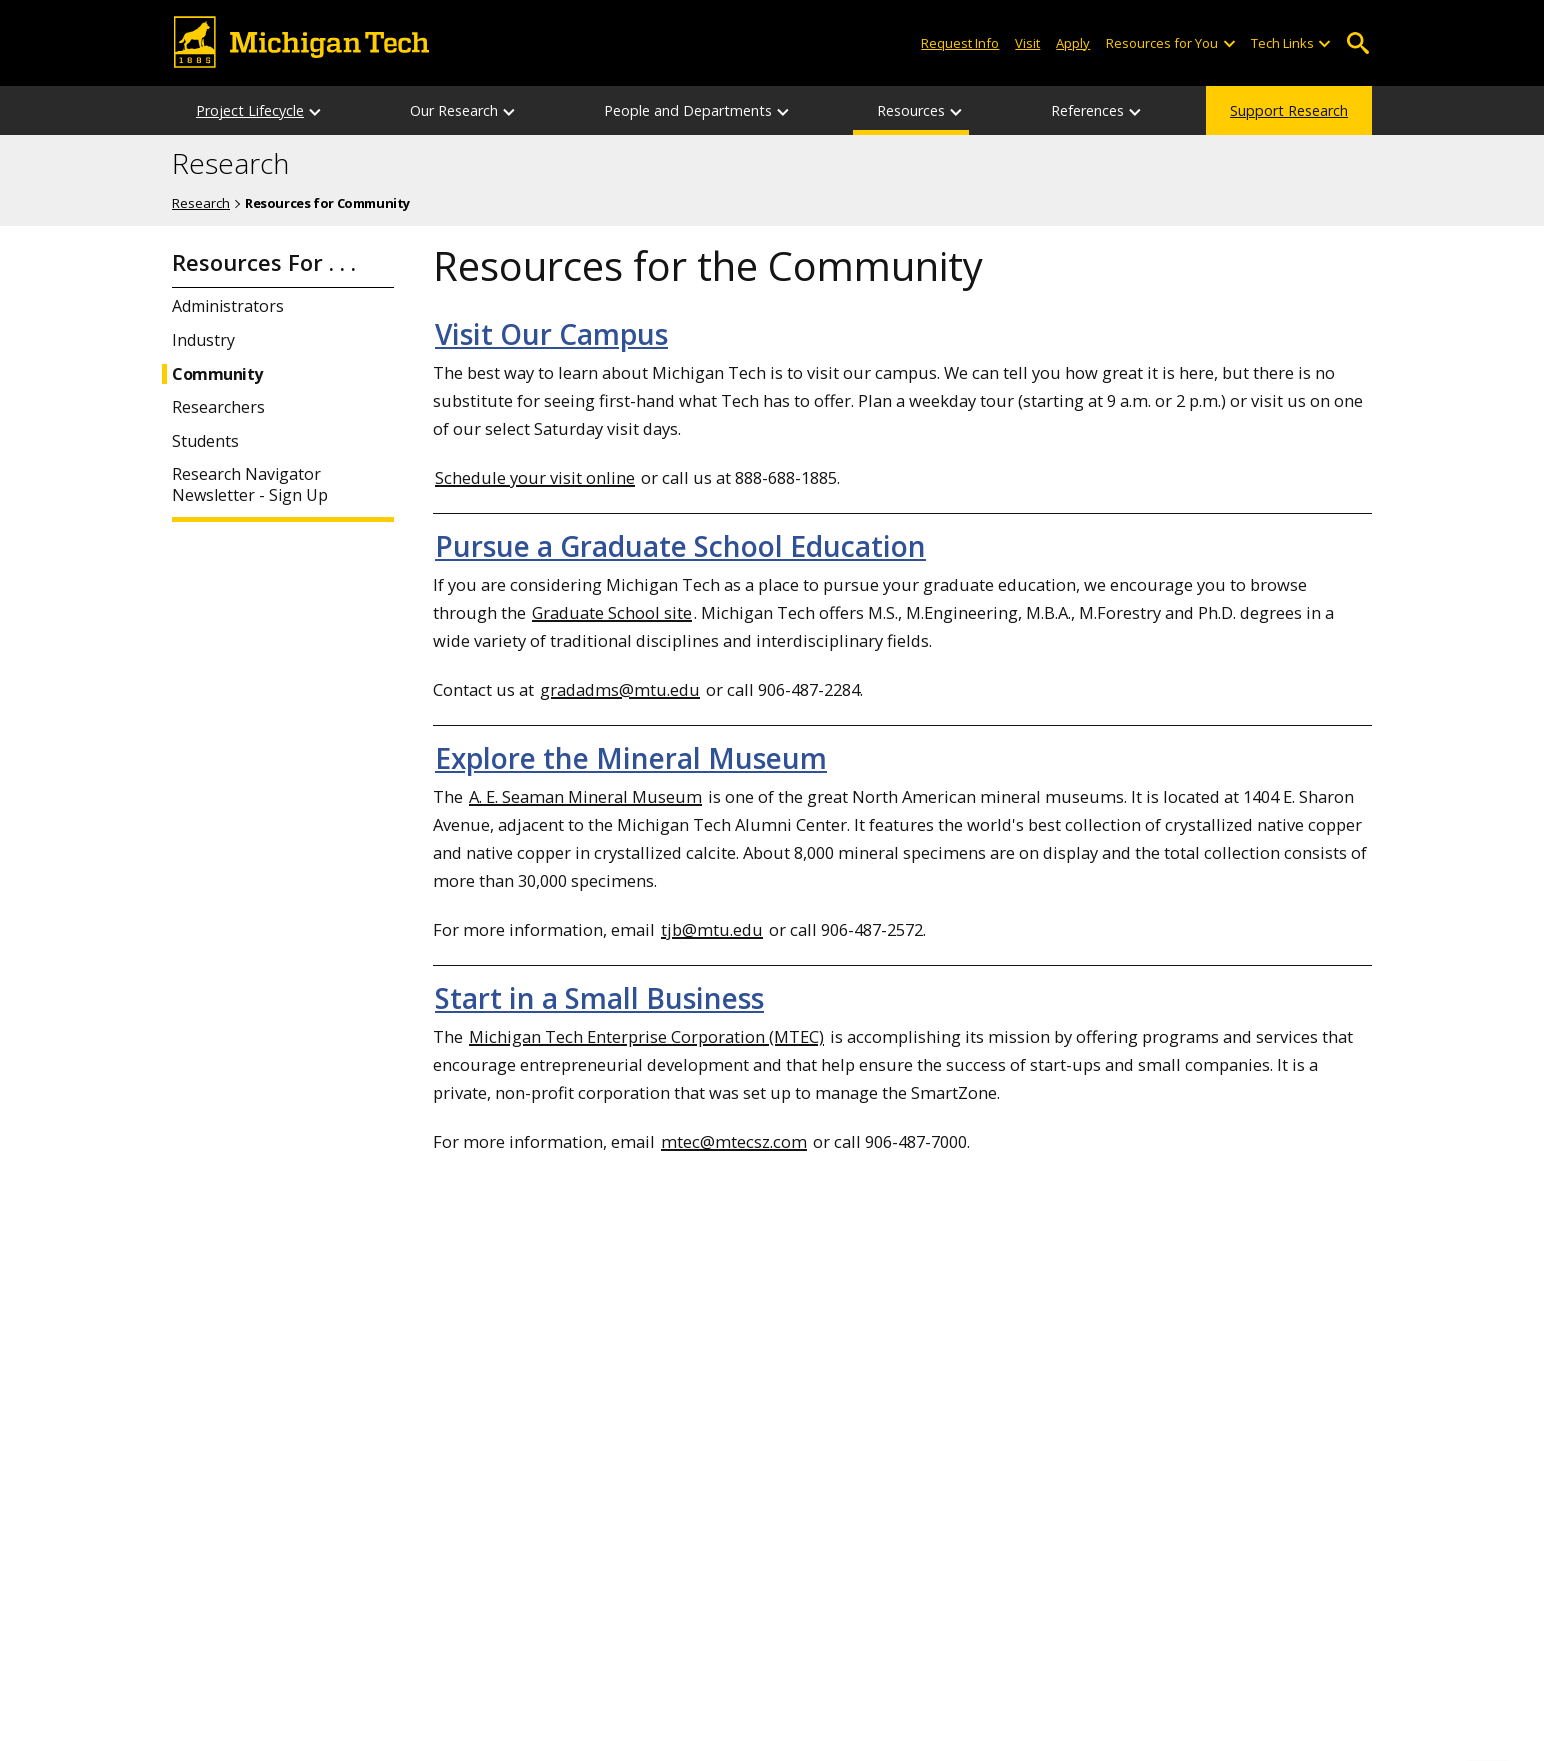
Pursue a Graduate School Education (680, 546)
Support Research (1289, 110)
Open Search (1357, 43)
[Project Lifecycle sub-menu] (316, 110)
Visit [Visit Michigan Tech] (1027, 43)
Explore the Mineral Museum (631, 758)
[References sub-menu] (1136, 110)
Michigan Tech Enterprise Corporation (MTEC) (646, 1036)
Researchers (218, 407)
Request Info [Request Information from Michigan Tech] (960, 43)
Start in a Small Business (599, 998)
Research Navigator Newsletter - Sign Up (250, 485)
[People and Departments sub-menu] (784, 110)
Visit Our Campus (551, 334)
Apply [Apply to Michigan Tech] (1073, 43)
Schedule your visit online (535, 477)
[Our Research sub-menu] (510, 110)
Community (217, 374)
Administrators (228, 306)
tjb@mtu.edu (712, 929)
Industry (203, 340)
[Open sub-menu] (1228, 43)
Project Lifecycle (250, 110)
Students (205, 441)
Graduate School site (612, 612)
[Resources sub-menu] (957, 110)
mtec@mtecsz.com (734, 1141)
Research (230, 164)
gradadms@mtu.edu (620, 689)
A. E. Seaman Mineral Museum (585, 796)
